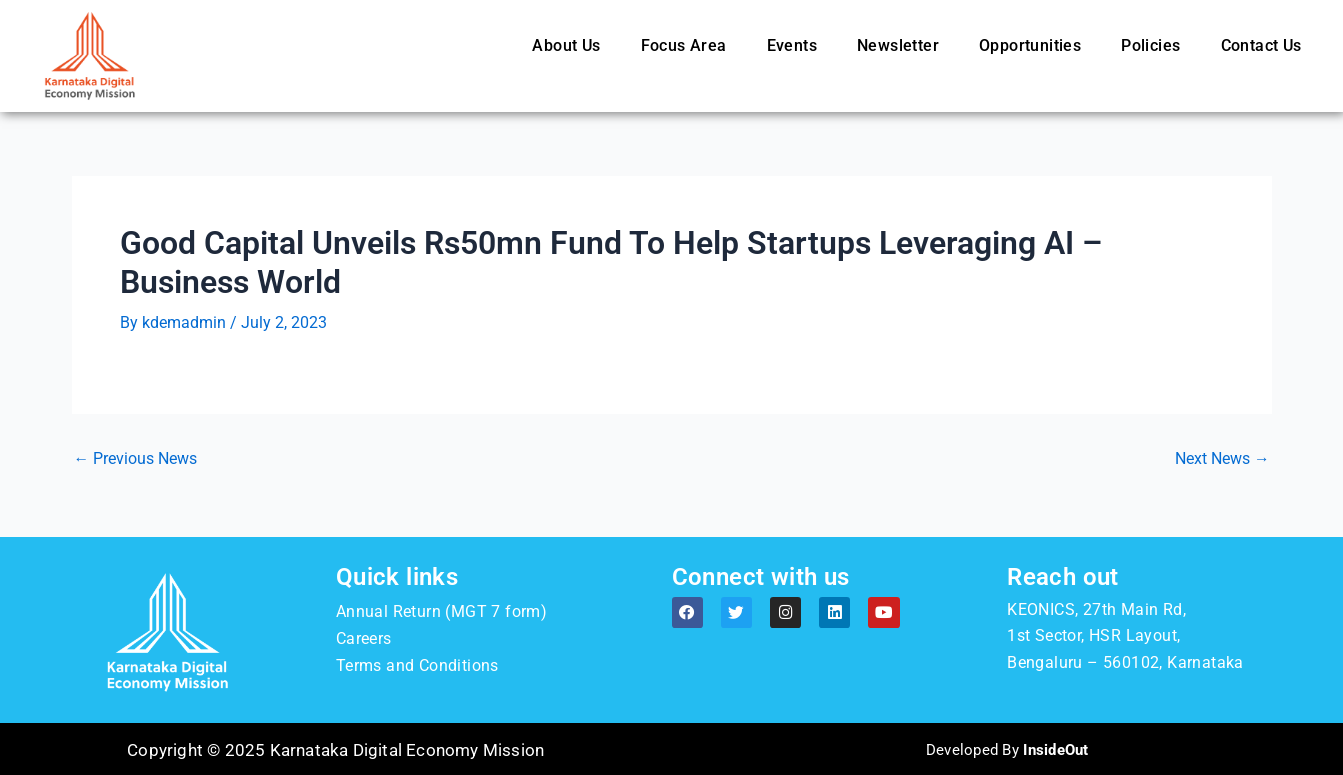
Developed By (1007, 749)
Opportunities (1030, 45)
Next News (1222, 459)
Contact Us (1261, 45)
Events (792, 45)
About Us (566, 45)
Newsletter (898, 45)
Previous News (136, 459)
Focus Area (684, 45)
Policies (1150, 45)
